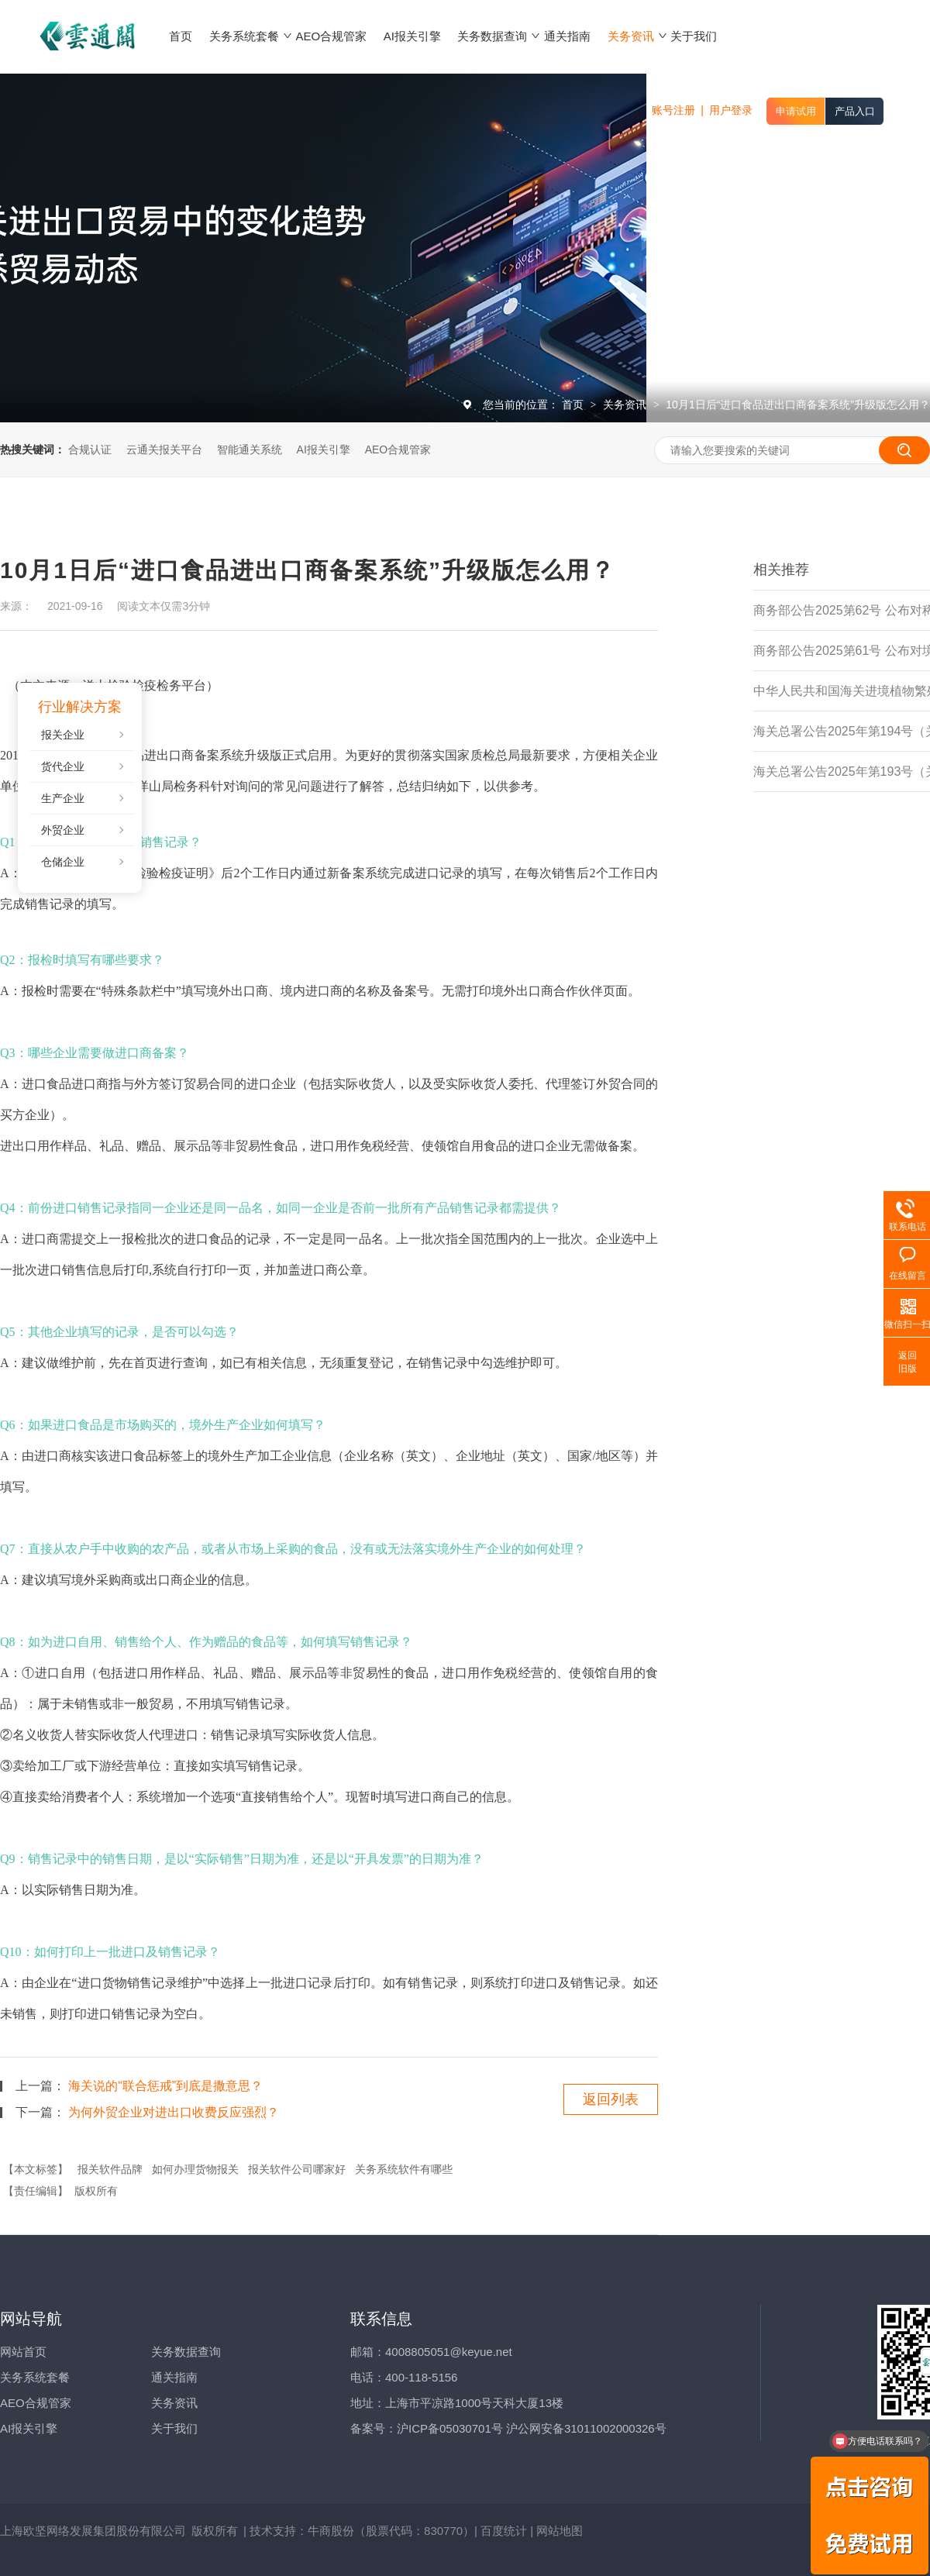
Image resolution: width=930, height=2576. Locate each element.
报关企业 (62, 734)
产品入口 (855, 111)
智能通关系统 (249, 449)
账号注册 (673, 110)
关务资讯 (626, 404)
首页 (574, 404)
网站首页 (23, 2351)
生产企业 (62, 798)
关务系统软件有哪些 (404, 2169)
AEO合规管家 (398, 449)
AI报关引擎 (323, 449)
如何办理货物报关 (195, 2169)
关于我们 (174, 2428)
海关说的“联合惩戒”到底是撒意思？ (165, 2085)
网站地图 (559, 2530)
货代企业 (62, 766)
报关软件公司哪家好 (297, 2169)
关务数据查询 (186, 2351)
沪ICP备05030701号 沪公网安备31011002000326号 (531, 2428)
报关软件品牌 (110, 2169)
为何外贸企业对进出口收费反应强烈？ (173, 2112)
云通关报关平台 (164, 449)
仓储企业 (62, 862)
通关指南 (174, 2377)
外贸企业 (62, 830)
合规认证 (90, 449)
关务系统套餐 (35, 2377)
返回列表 (611, 2099)
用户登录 (731, 110)
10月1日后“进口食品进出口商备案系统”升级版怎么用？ (798, 404)
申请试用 (796, 111)
